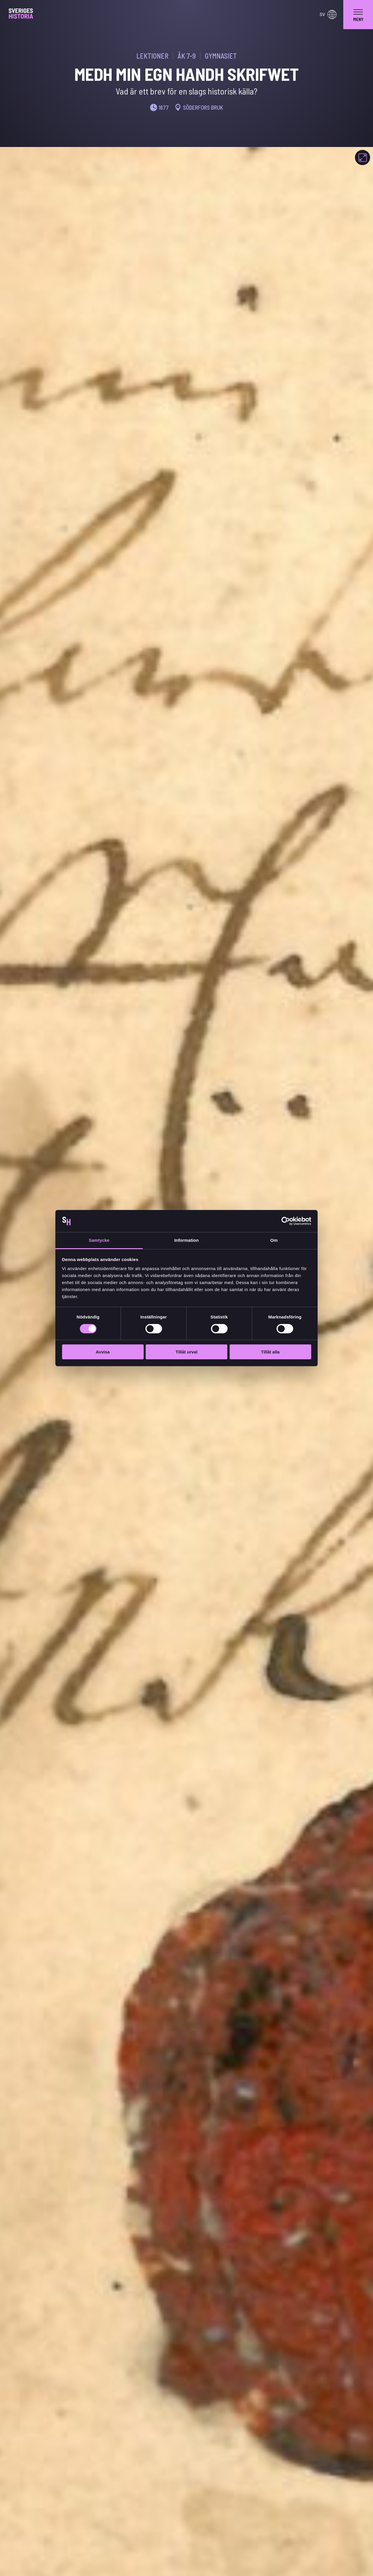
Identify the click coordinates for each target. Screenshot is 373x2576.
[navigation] (358, 14)
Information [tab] (186, 1240)
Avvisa (103, 1351)
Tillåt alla (270, 1351)
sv (328, 14)
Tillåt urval (187, 1351)
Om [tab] (273, 1240)
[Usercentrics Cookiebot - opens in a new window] (285, 1221)
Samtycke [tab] (99, 1240)
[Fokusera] (362, 157)
